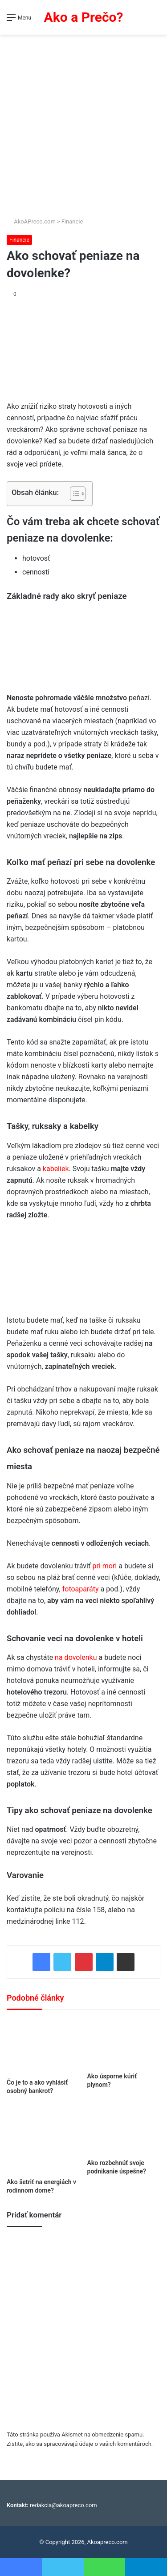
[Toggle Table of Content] (73, 493)
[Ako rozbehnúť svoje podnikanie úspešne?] (124, 2130)
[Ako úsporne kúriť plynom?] (124, 2043)
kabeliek (56, 1168)
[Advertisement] (83, 122)
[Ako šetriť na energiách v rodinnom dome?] (43, 2140)
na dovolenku (76, 1657)
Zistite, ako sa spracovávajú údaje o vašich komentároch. (80, 2443)
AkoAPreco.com (31, 221)
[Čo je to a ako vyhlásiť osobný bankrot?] (43, 2046)
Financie (72, 221)
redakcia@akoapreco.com (63, 2505)
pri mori (105, 1566)
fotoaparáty (81, 1589)
